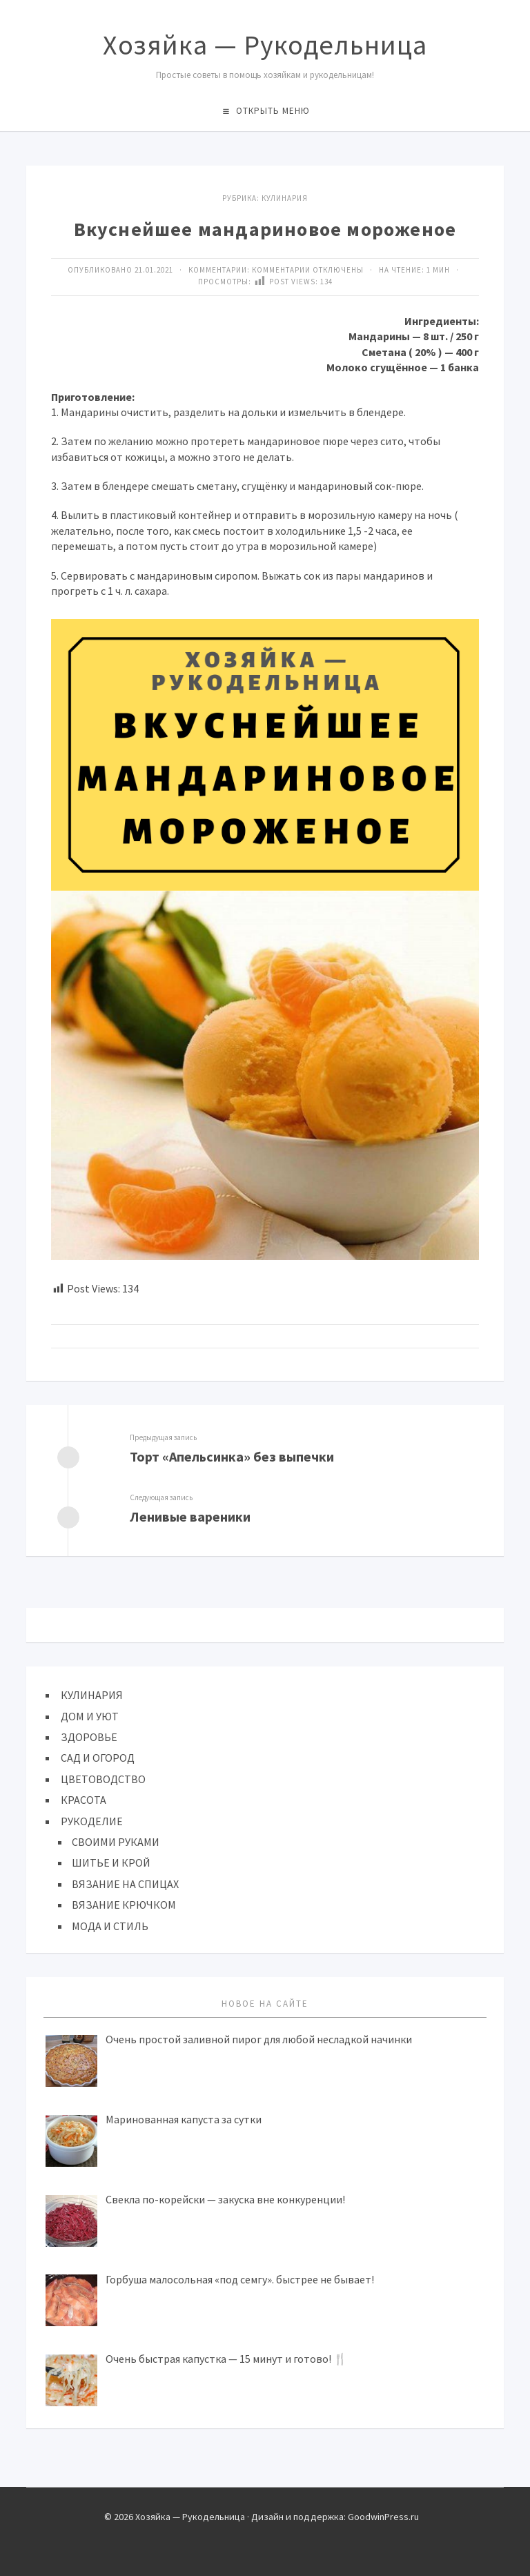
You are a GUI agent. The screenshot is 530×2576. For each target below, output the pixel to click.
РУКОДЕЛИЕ (92, 1821)
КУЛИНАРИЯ (285, 198)
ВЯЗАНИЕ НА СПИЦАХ (125, 1884)
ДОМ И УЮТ (90, 1716)
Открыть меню (273, 111)
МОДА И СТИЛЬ (110, 1926)
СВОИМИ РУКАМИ (115, 1842)
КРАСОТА (83, 1800)
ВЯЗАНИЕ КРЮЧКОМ (124, 1904)
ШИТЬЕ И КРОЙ (111, 1862)
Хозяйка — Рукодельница (265, 45)
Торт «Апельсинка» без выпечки (232, 1456)
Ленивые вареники (190, 1516)
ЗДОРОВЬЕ (89, 1737)
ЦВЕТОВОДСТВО (103, 1779)
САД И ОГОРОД (98, 1757)
